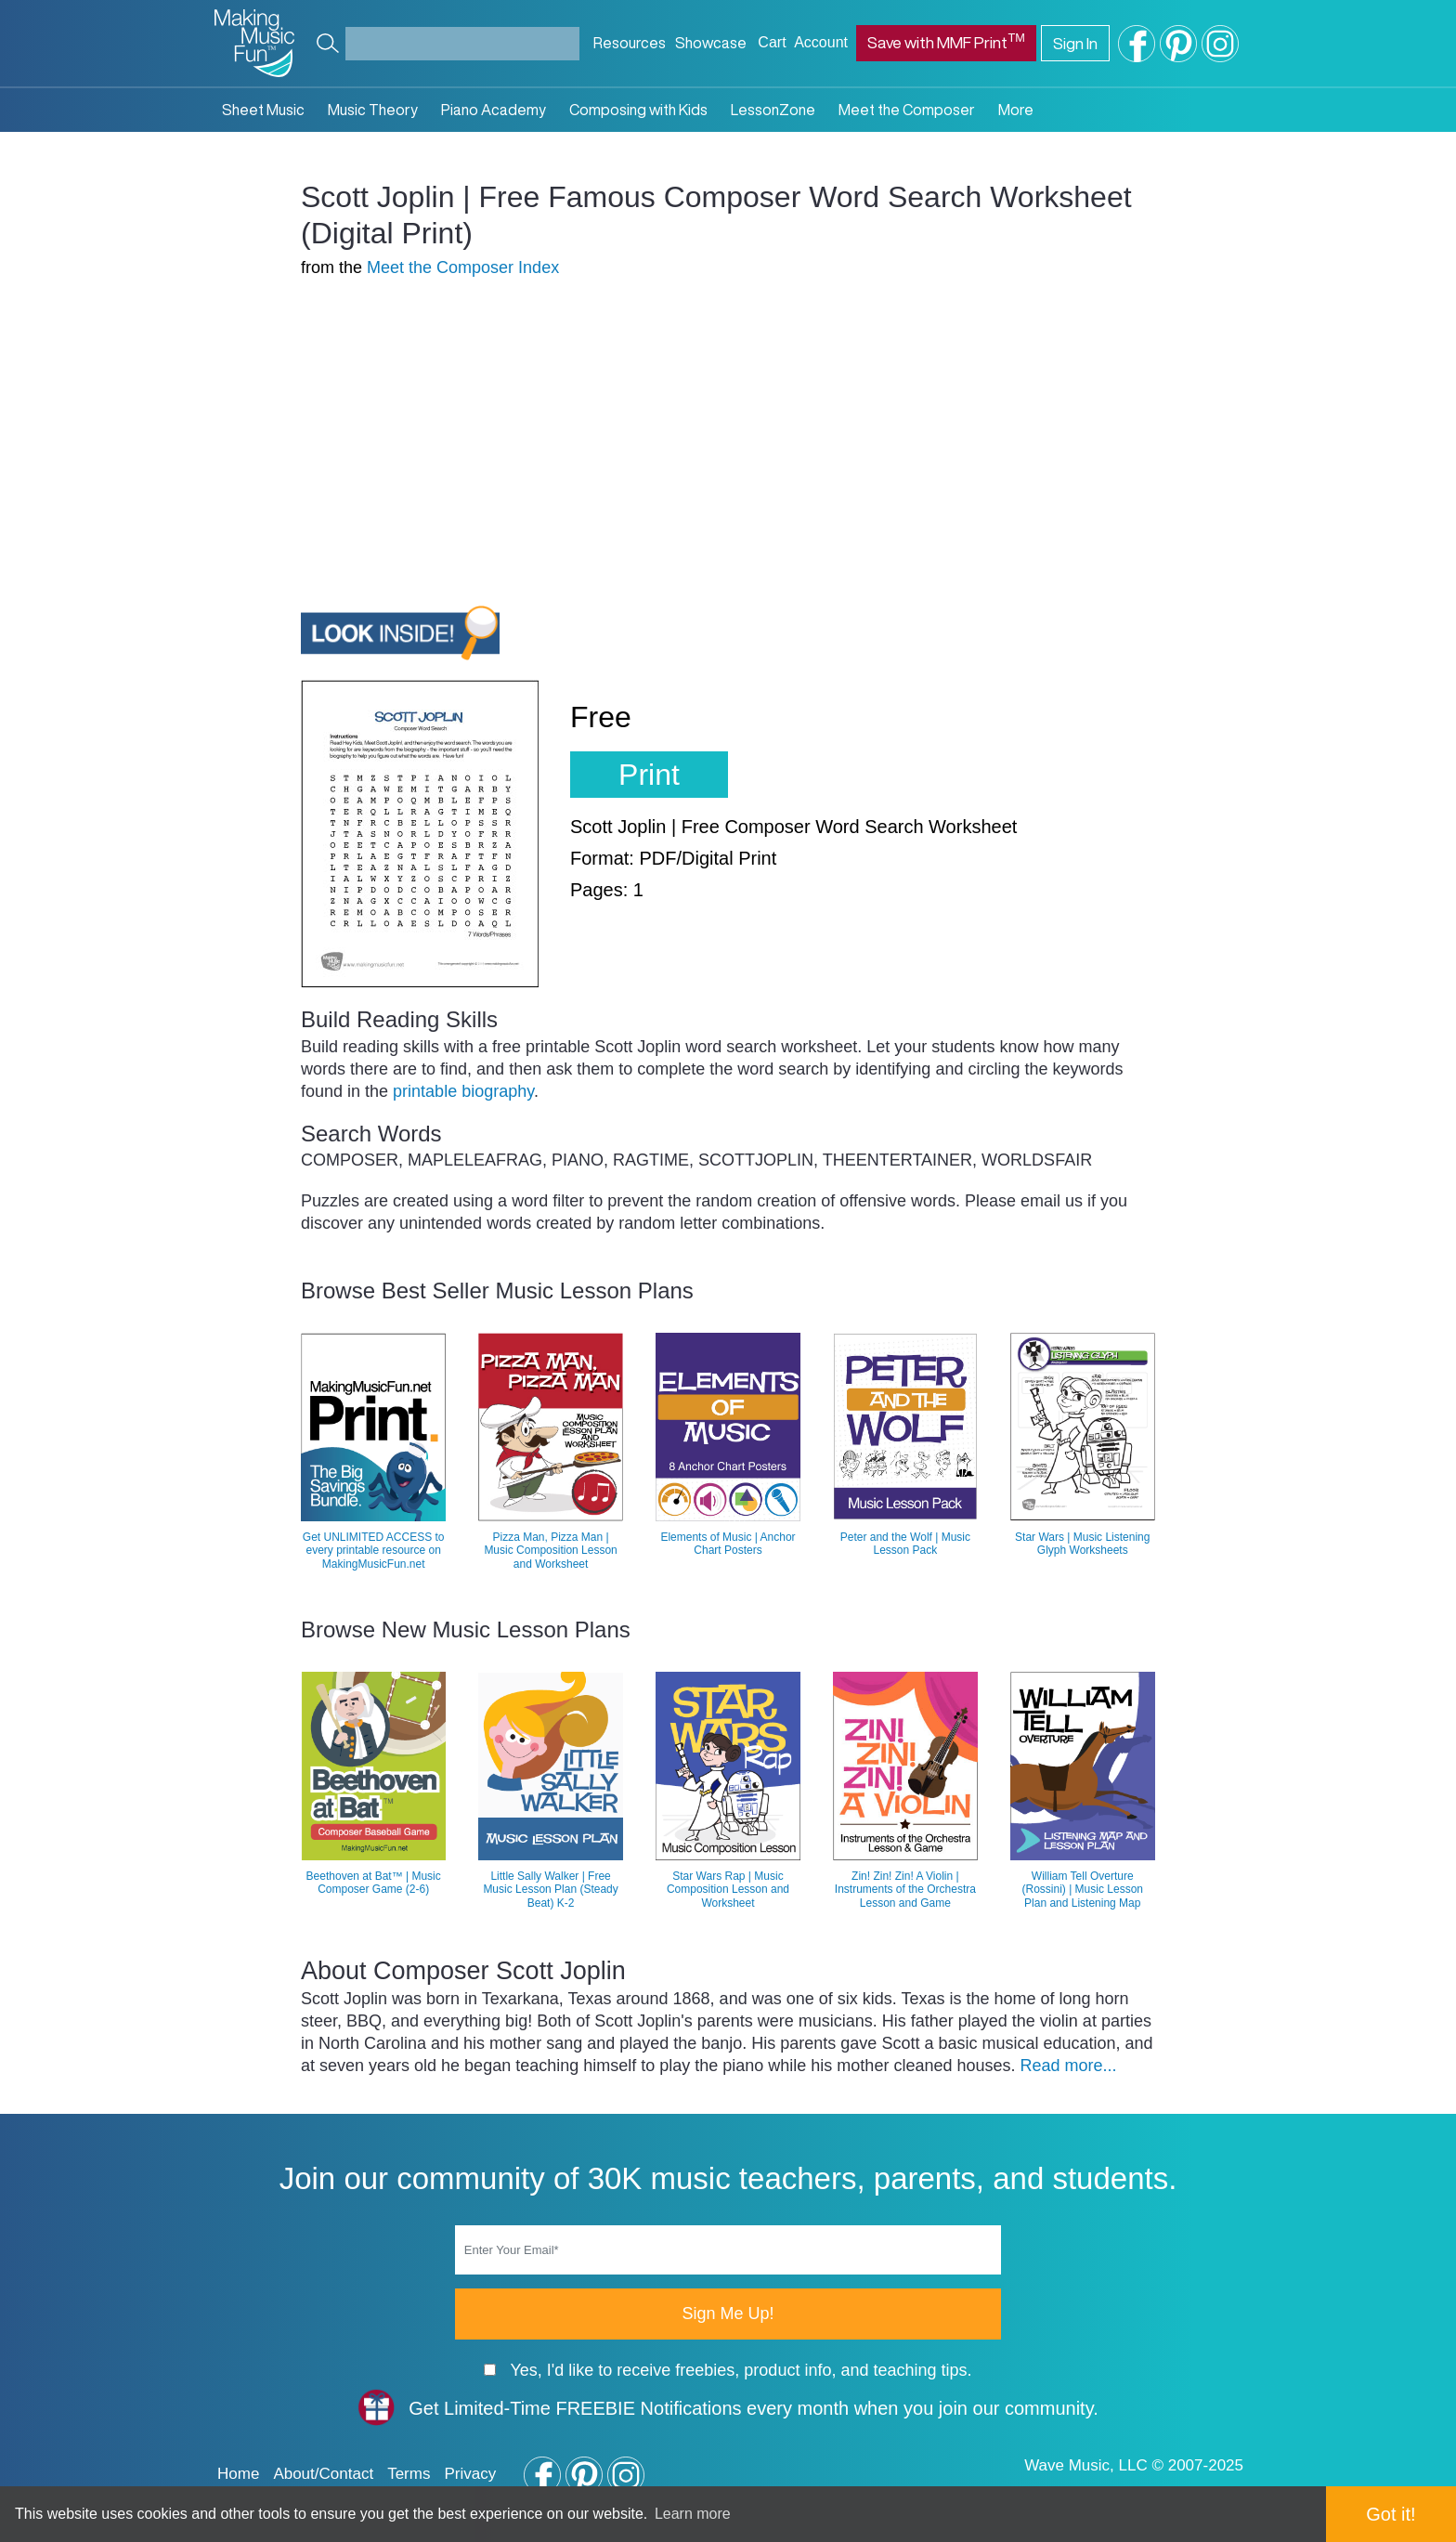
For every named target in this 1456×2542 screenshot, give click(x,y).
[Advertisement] (457, 429)
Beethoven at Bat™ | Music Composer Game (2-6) (373, 1883)
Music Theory (373, 109)
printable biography (463, 1091)
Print (649, 774)
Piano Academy (493, 109)
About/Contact (323, 2474)
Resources (629, 42)
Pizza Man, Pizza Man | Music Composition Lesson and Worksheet (550, 1551)
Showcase (711, 42)
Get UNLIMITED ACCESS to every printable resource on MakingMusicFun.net (374, 1551)
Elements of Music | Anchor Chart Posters (727, 1544)
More (1016, 109)
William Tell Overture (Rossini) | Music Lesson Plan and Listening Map (1083, 1890)
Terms (408, 2474)
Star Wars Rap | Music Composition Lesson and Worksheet (728, 1890)
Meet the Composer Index (463, 267)
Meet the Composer (906, 109)
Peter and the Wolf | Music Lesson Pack (905, 1544)
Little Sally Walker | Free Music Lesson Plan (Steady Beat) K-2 (550, 1890)
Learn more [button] (693, 2514)
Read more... (1068, 2065)
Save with (945, 40)
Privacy (470, 2474)
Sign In (1075, 43)
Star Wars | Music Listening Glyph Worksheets (1082, 1544)
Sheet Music (263, 109)
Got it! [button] (1390, 2514)
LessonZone (773, 109)
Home (238, 2474)
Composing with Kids (638, 109)
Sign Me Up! (728, 2313)
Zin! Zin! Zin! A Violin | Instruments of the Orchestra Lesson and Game (905, 1890)
